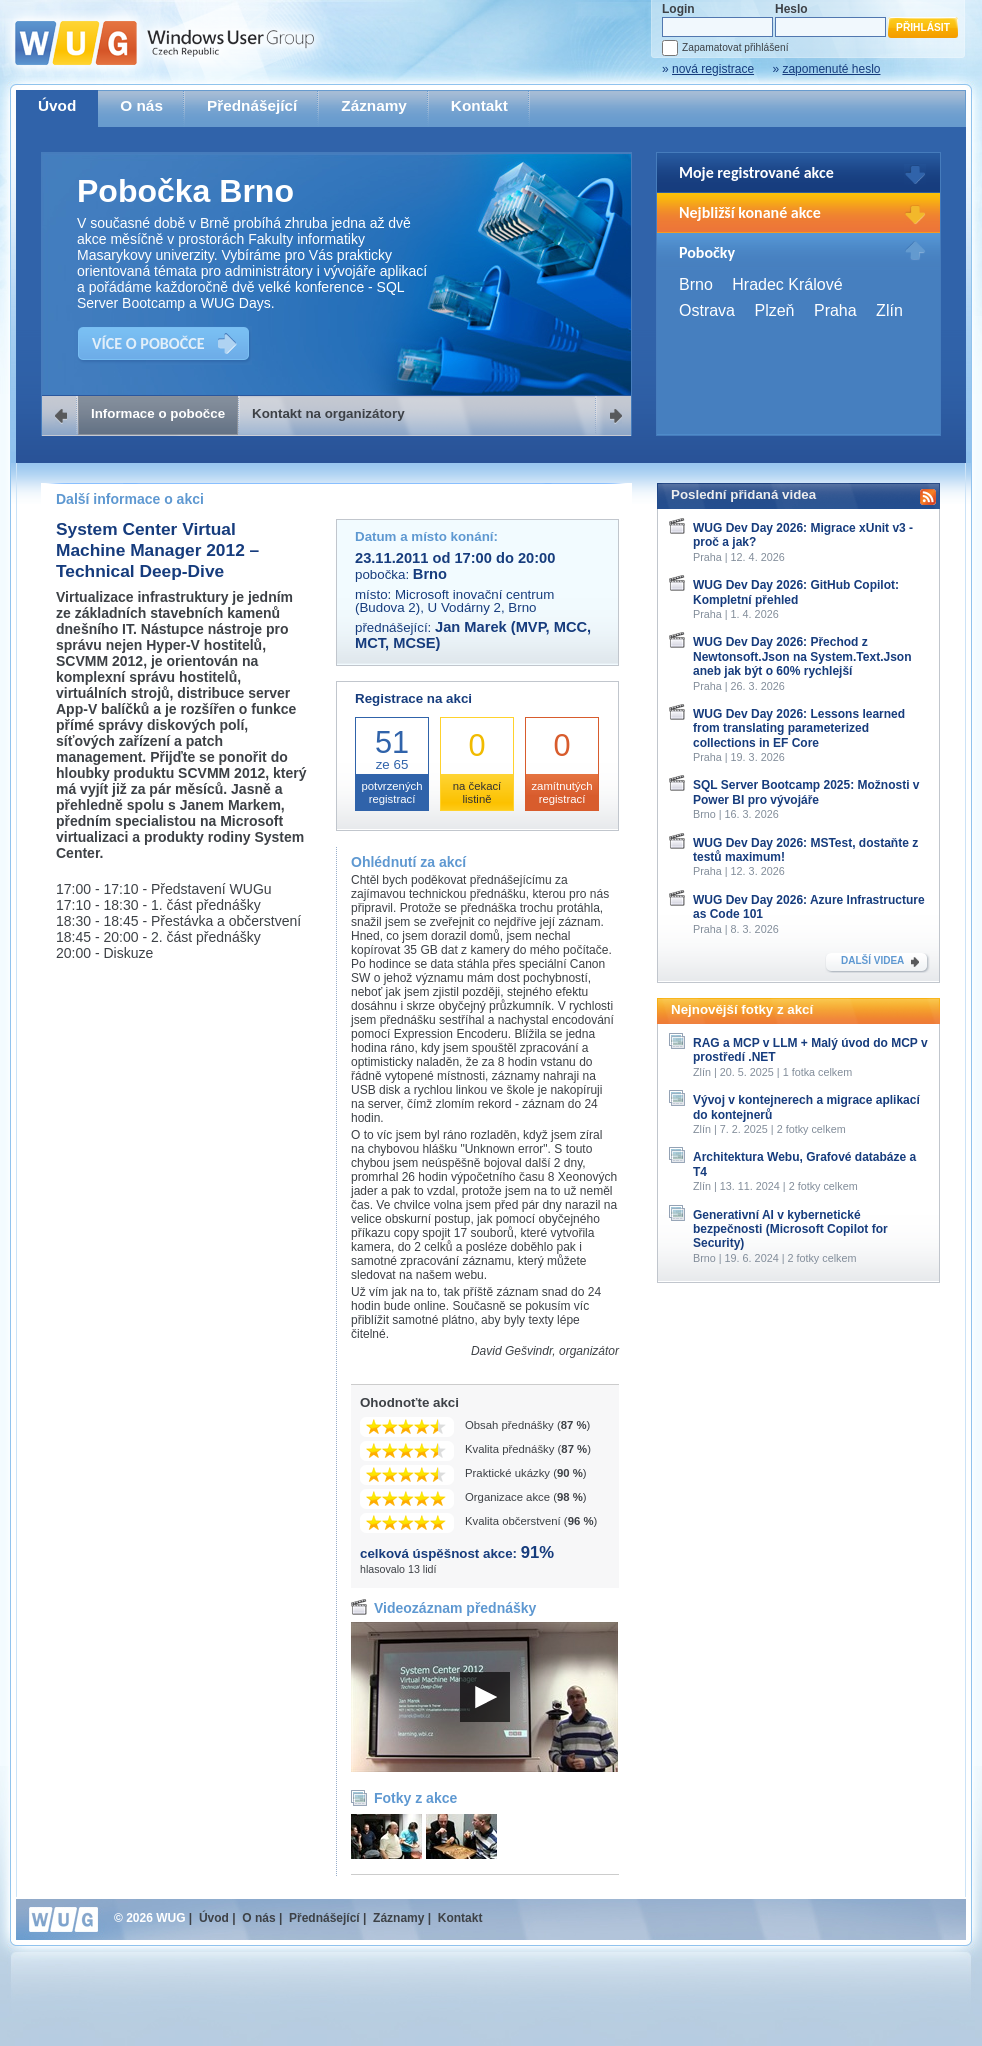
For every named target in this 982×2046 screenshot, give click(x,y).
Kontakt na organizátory (328, 413)
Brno (696, 284)
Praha (835, 310)
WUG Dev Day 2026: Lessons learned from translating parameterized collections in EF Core (799, 728)
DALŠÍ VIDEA (872, 960)
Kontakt (479, 105)
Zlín (889, 310)
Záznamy (374, 105)
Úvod (57, 105)
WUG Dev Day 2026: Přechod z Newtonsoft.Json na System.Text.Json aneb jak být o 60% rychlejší (802, 656)
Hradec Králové (787, 284)
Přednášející (252, 105)
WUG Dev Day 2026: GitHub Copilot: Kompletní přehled (796, 592)
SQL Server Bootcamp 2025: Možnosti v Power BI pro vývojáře (806, 792)
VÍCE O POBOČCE (148, 343)
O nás (141, 105)
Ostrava (707, 310)
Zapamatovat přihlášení (735, 47)
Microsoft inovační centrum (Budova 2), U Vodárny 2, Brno (454, 601)
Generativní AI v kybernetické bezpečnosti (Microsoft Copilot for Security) (790, 1229)
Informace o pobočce (158, 413)
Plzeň (774, 310)
